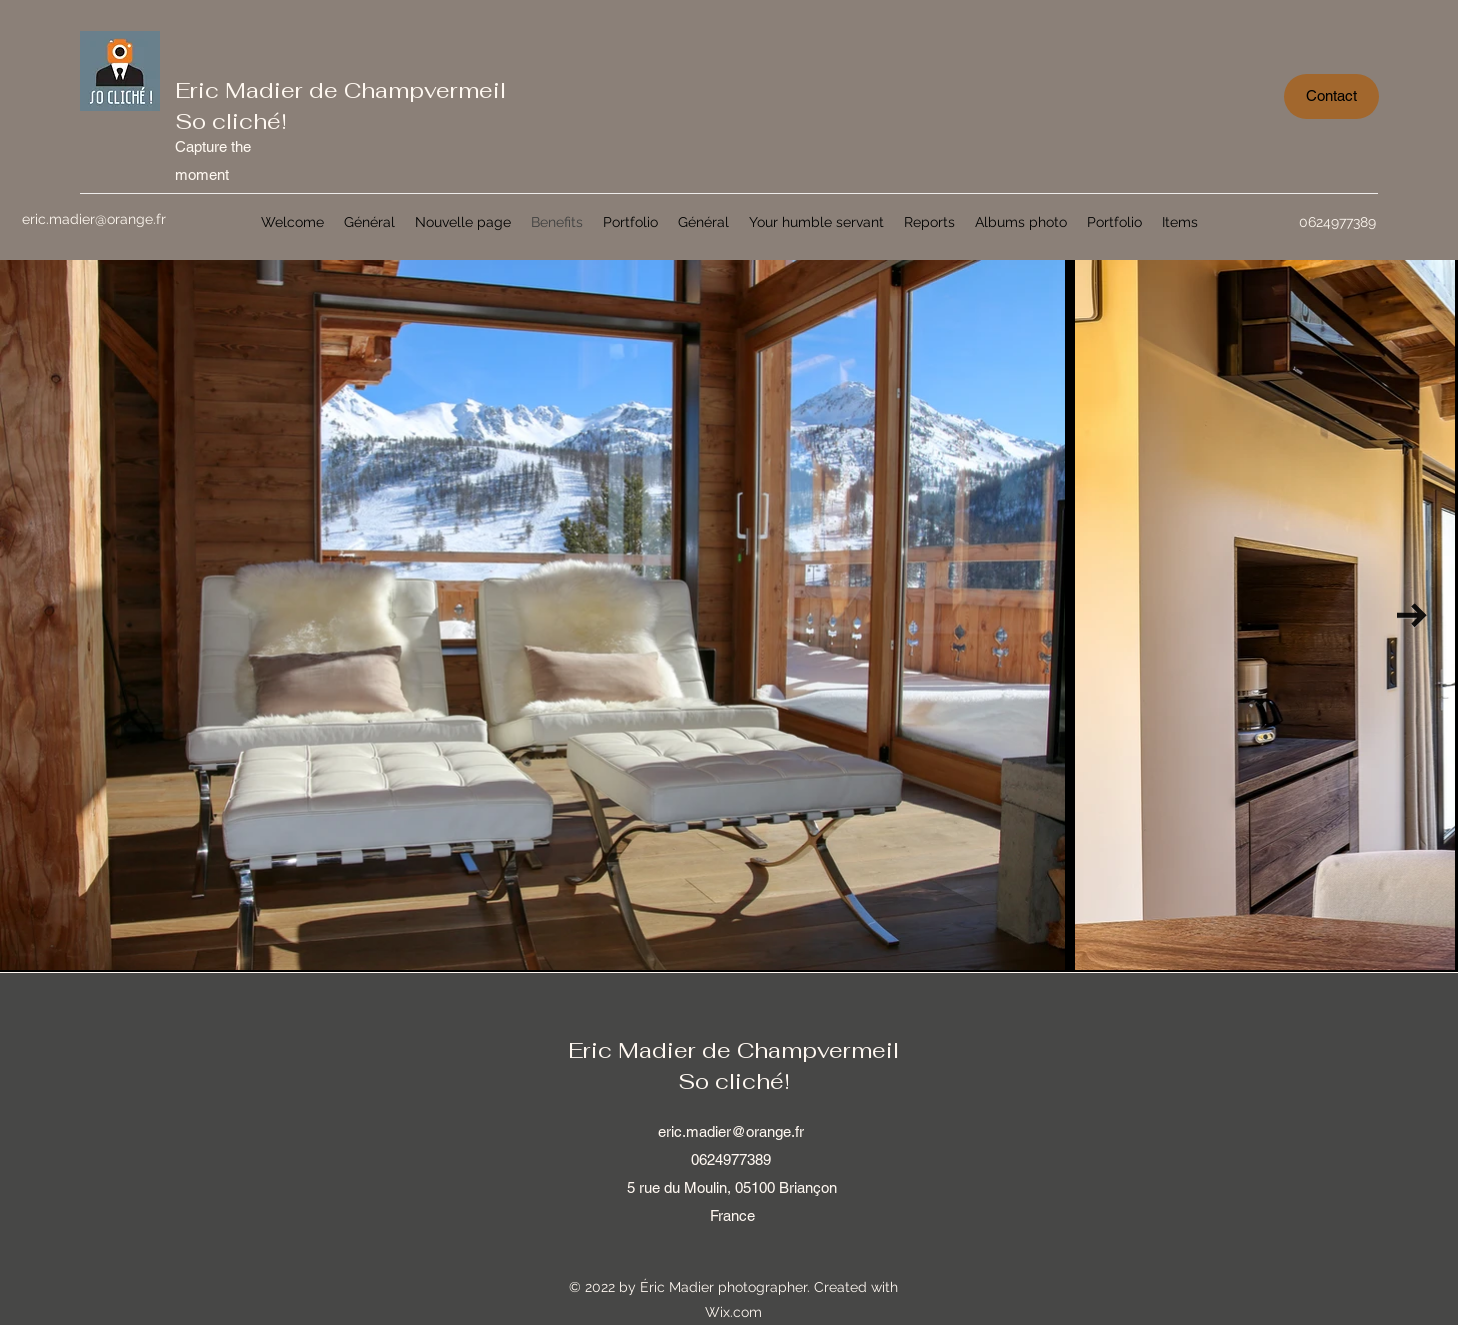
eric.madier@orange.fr (731, 1131)
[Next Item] (1412, 615)
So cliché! (231, 121)
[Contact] (1331, 96)
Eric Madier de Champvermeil (340, 90)
